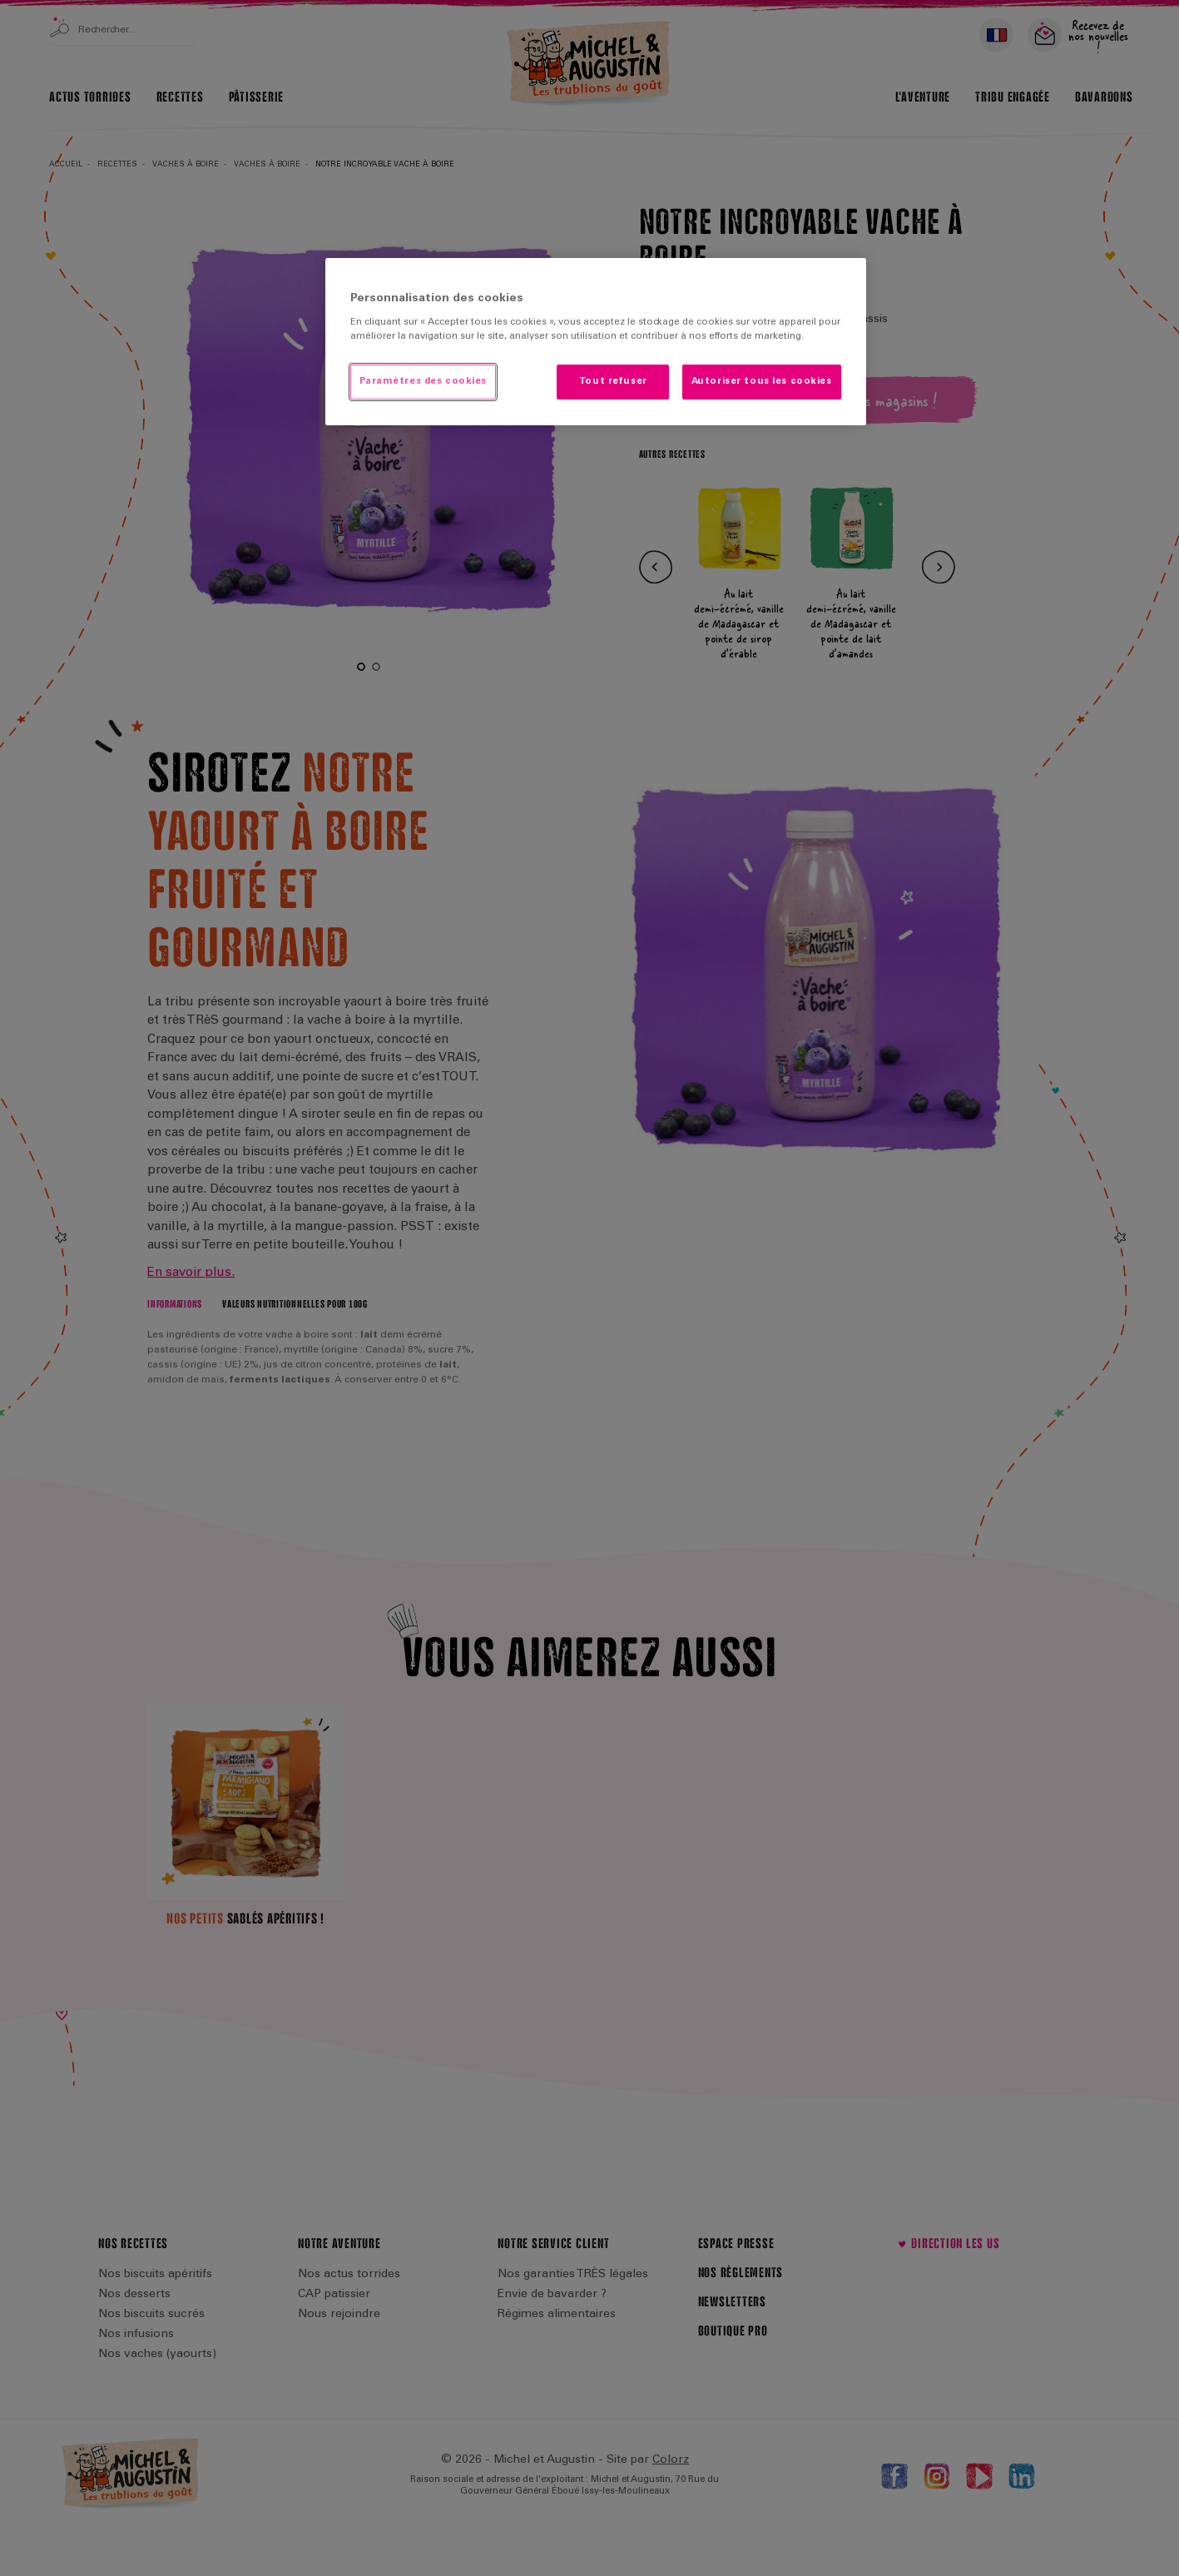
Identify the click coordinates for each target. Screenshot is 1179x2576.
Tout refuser (613, 381)
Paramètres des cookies (423, 381)
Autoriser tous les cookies (761, 381)
